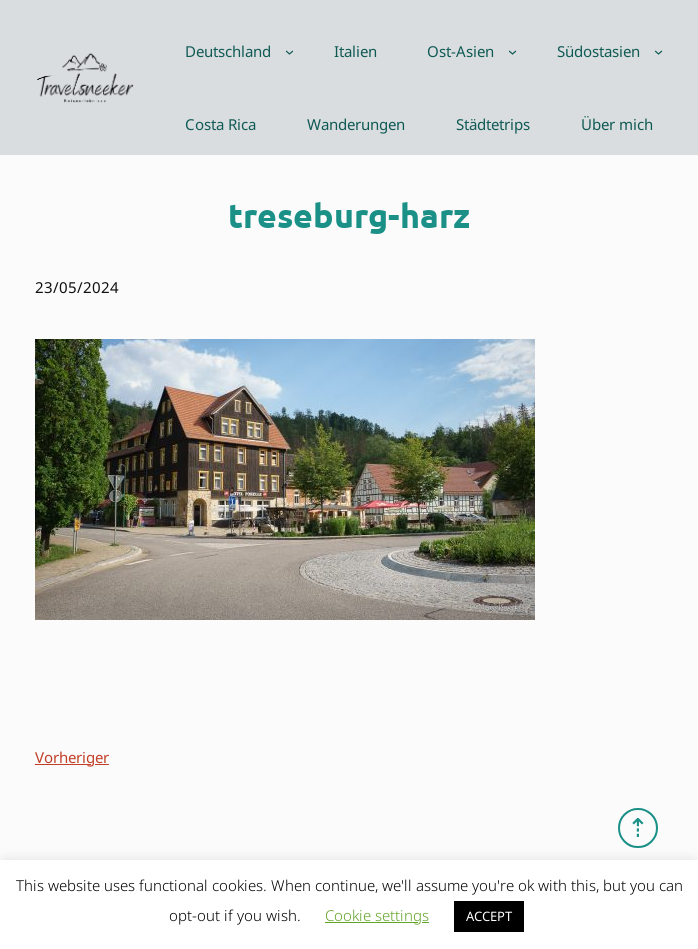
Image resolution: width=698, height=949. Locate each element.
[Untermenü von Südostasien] (658, 51)
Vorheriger (72, 757)
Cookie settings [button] (377, 915)
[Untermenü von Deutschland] (289, 51)
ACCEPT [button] (489, 916)
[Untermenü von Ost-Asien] (512, 51)
